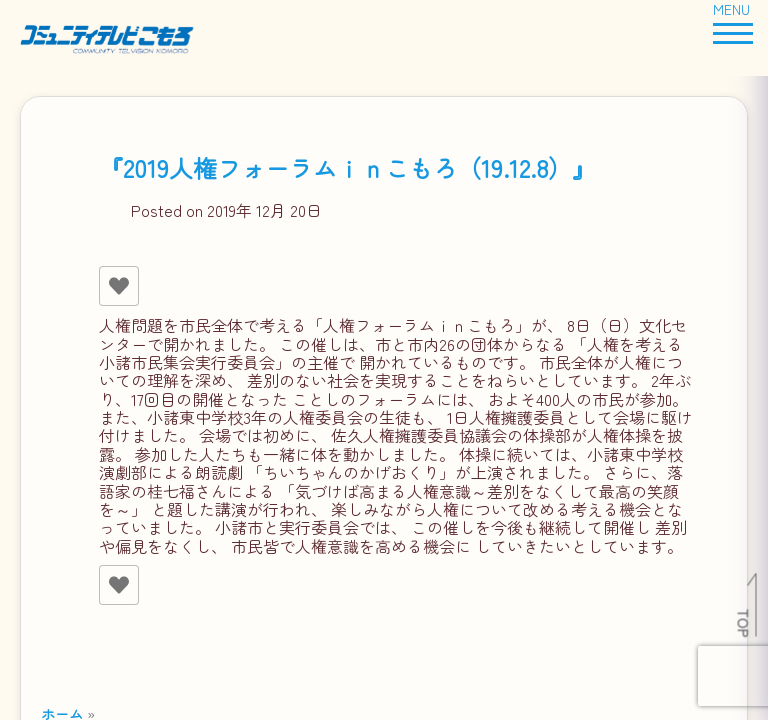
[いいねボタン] (119, 286)
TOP (744, 623)
